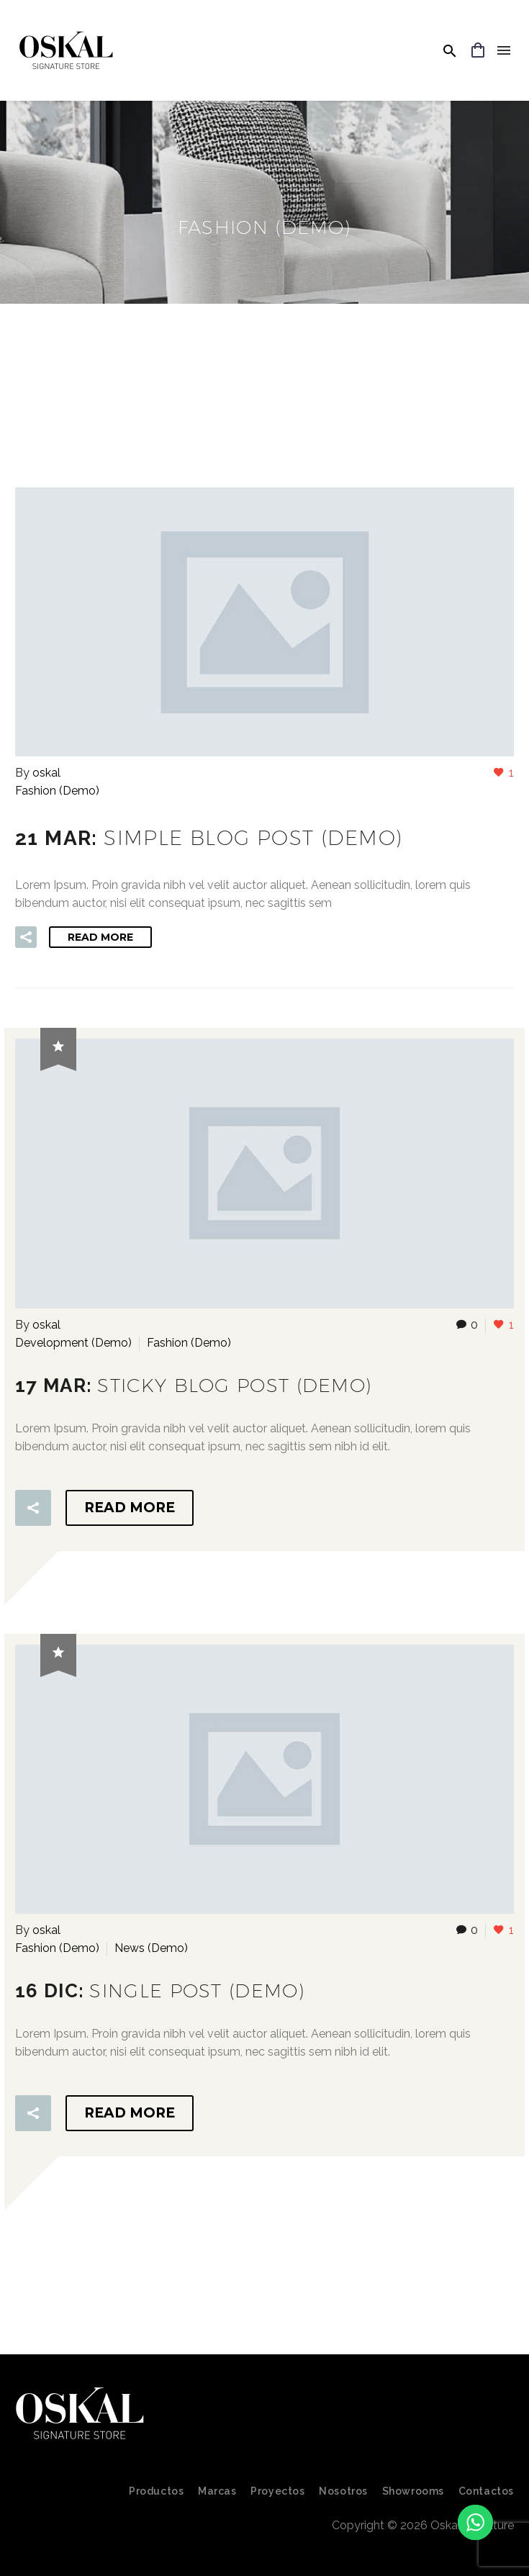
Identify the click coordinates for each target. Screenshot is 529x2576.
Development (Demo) (73, 1343)
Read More (100, 937)
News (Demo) (151, 1948)
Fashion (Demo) (57, 790)
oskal (46, 772)
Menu (503, 50)
